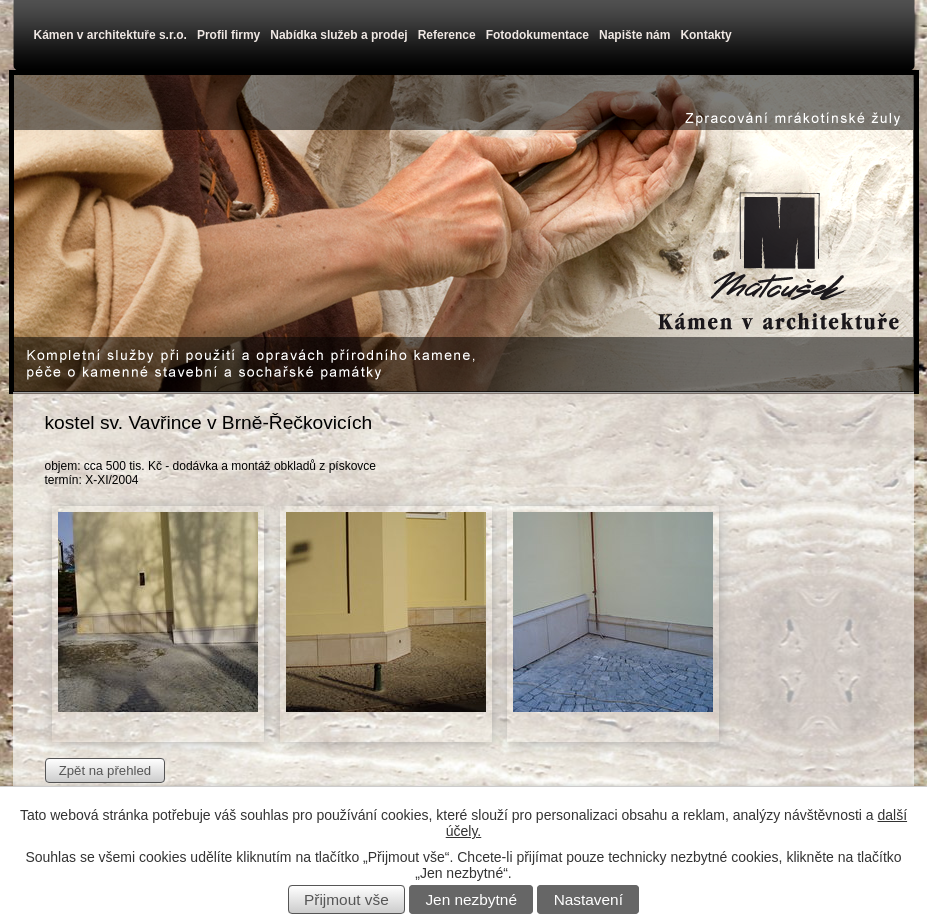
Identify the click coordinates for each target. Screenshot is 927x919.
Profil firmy (228, 35)
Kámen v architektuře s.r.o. (110, 35)
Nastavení (588, 899)
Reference (447, 35)
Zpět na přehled (105, 770)
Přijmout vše (346, 899)
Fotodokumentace (537, 35)
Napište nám (634, 35)
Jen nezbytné (471, 899)
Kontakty (705, 35)
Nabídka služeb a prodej (338, 35)
